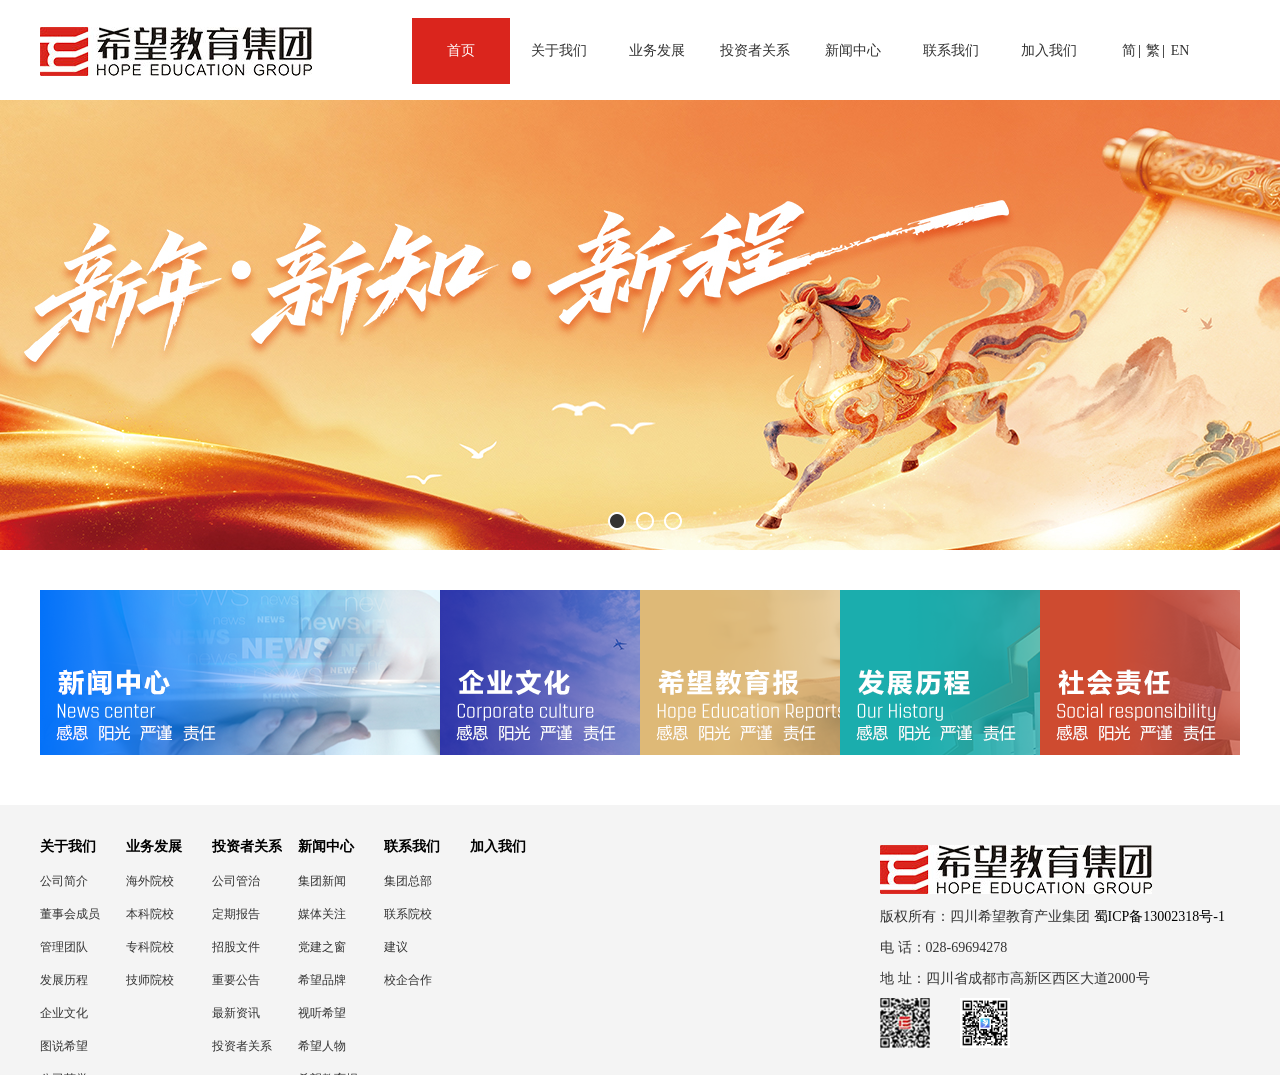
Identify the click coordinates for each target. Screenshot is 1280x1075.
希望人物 (322, 1046)
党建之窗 (322, 947)
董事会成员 (70, 914)
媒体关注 (322, 914)
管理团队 (64, 947)
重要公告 (236, 980)
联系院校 (408, 914)
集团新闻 (322, 881)
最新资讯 (236, 1013)
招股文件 (236, 947)
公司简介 (64, 881)
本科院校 (150, 914)
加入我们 (1049, 50)
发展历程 (64, 980)
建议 (396, 947)
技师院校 (150, 980)
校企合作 (408, 980)
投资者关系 (755, 50)
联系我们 (951, 50)
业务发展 (657, 50)
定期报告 (236, 914)
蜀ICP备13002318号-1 (1159, 916)
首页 (461, 50)
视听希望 (322, 1013)
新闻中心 (853, 50)
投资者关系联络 (242, 1046)
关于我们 (559, 50)
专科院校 (150, 947)
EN (1180, 50)
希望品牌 (322, 980)
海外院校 (150, 881)
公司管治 (236, 881)
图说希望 (64, 1046)
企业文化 (64, 1013)
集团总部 (408, 881)
